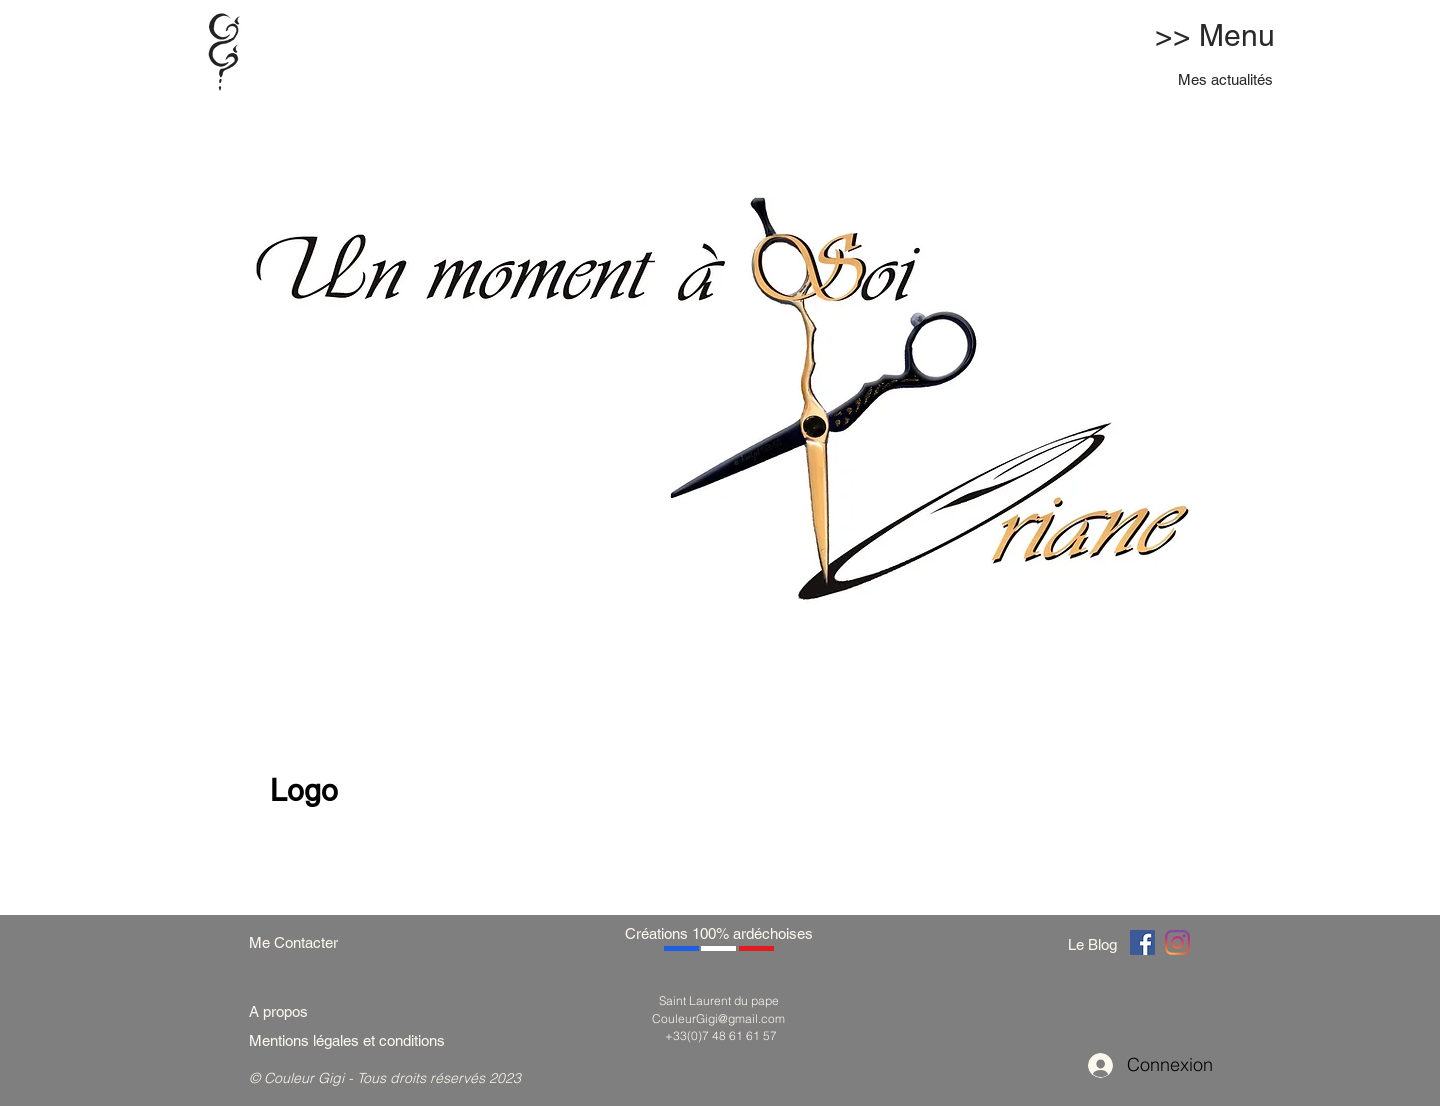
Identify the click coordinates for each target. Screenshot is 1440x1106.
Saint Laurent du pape (719, 1000)
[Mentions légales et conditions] (371, 1040)
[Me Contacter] (303, 942)
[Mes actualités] (1226, 79)
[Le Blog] (1096, 944)
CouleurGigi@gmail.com (718, 1018)
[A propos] (286, 1011)
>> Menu (1215, 35)
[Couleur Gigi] (1142, 942)
